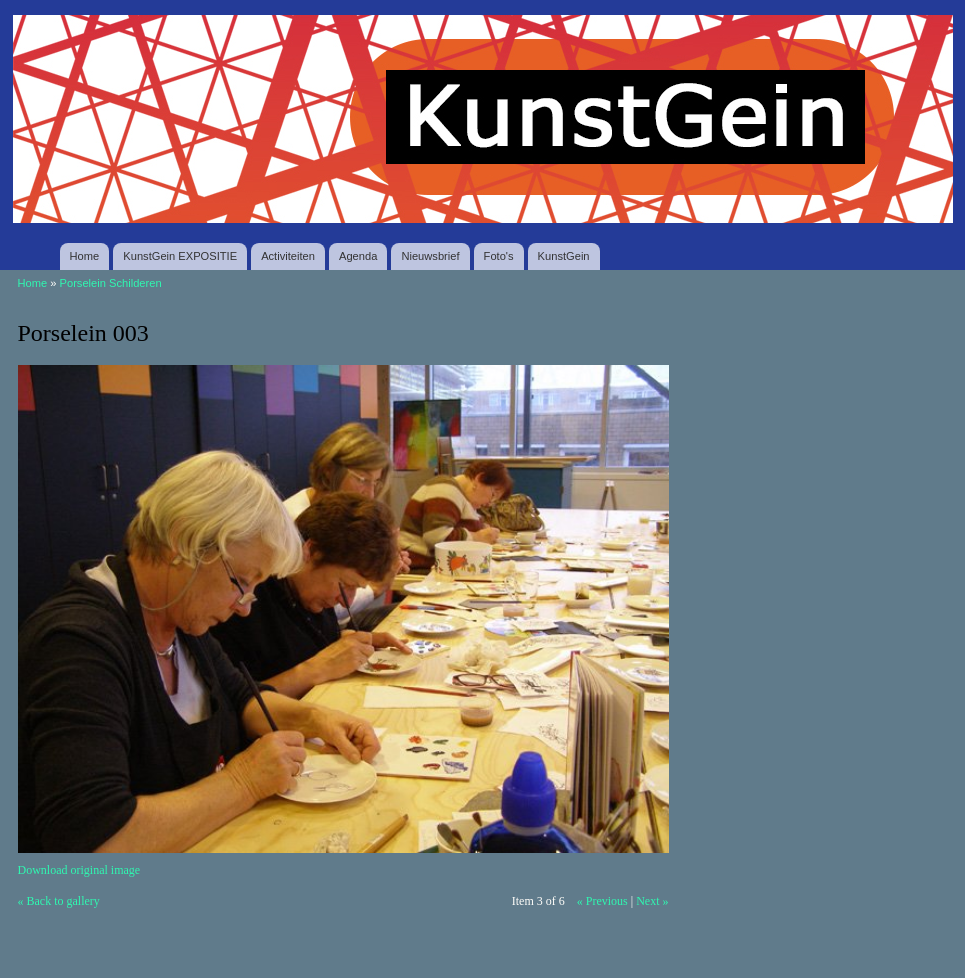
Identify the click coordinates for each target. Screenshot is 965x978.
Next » (652, 901)
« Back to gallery (59, 901)
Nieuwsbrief (430, 256)
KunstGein (564, 256)
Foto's (499, 256)
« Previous (602, 901)
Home (85, 256)
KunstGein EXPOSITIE (180, 256)
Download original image (79, 870)
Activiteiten (288, 256)
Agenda (358, 256)
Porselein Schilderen (111, 283)
